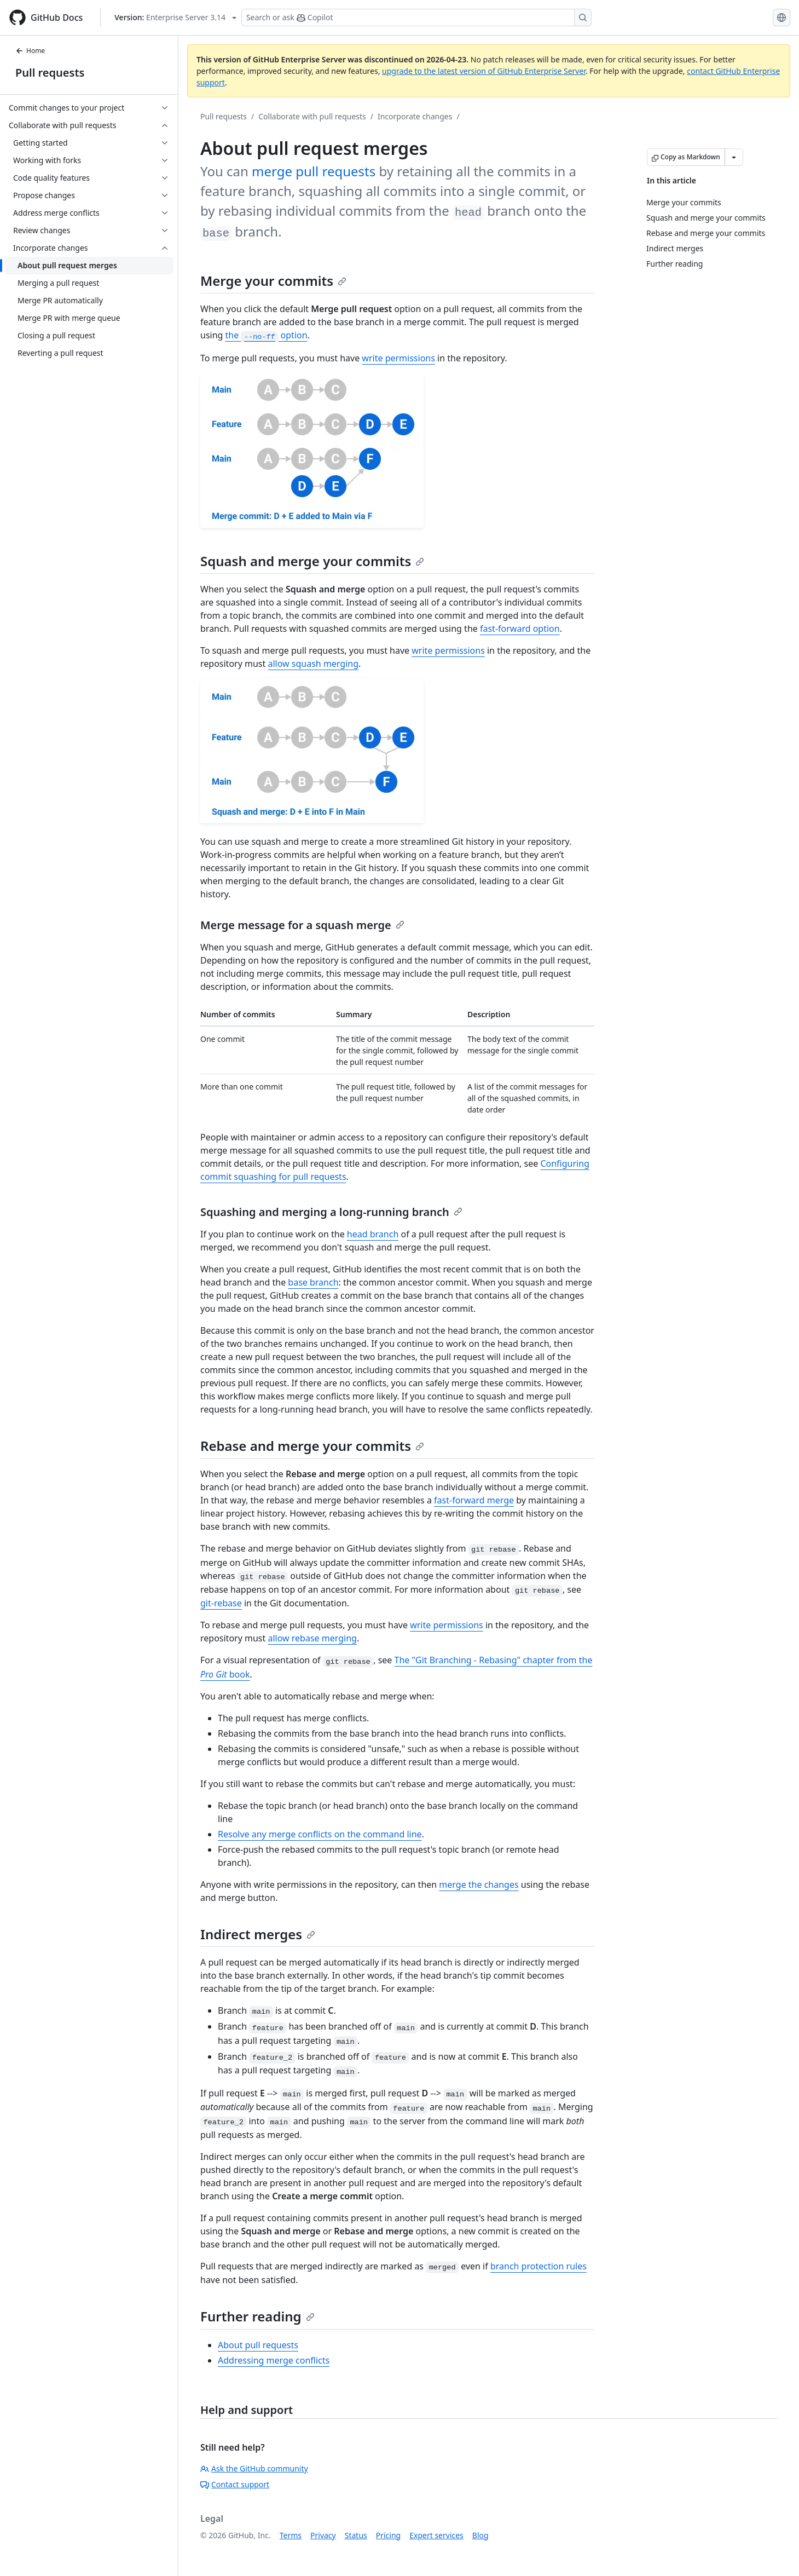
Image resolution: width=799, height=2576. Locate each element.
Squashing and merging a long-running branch (331, 1212)
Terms (291, 2535)
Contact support (234, 2484)
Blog (480, 2535)
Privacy (323, 2535)
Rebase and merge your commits (312, 1446)
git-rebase (221, 1603)
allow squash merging (313, 664)
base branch (313, 1282)
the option (266, 335)
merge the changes (478, 1884)
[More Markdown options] (734, 157)
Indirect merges (257, 1934)
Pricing (388, 2535)
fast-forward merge (474, 1500)
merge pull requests (313, 171)
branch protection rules (538, 2266)
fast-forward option (520, 629)
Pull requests (49, 72)
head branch (372, 1234)
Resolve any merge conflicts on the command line (320, 1834)
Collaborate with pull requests (312, 116)
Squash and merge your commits (312, 561)
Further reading (257, 2316)
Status (356, 2535)
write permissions (398, 358)
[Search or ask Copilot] (416, 17)
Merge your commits (273, 281)
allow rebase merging (312, 1638)
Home (30, 50)
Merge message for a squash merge (302, 925)
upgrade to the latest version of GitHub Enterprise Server (484, 71)
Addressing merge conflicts (273, 2360)
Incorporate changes (415, 116)
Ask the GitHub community (254, 2468)
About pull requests (258, 2345)
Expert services (436, 2535)
